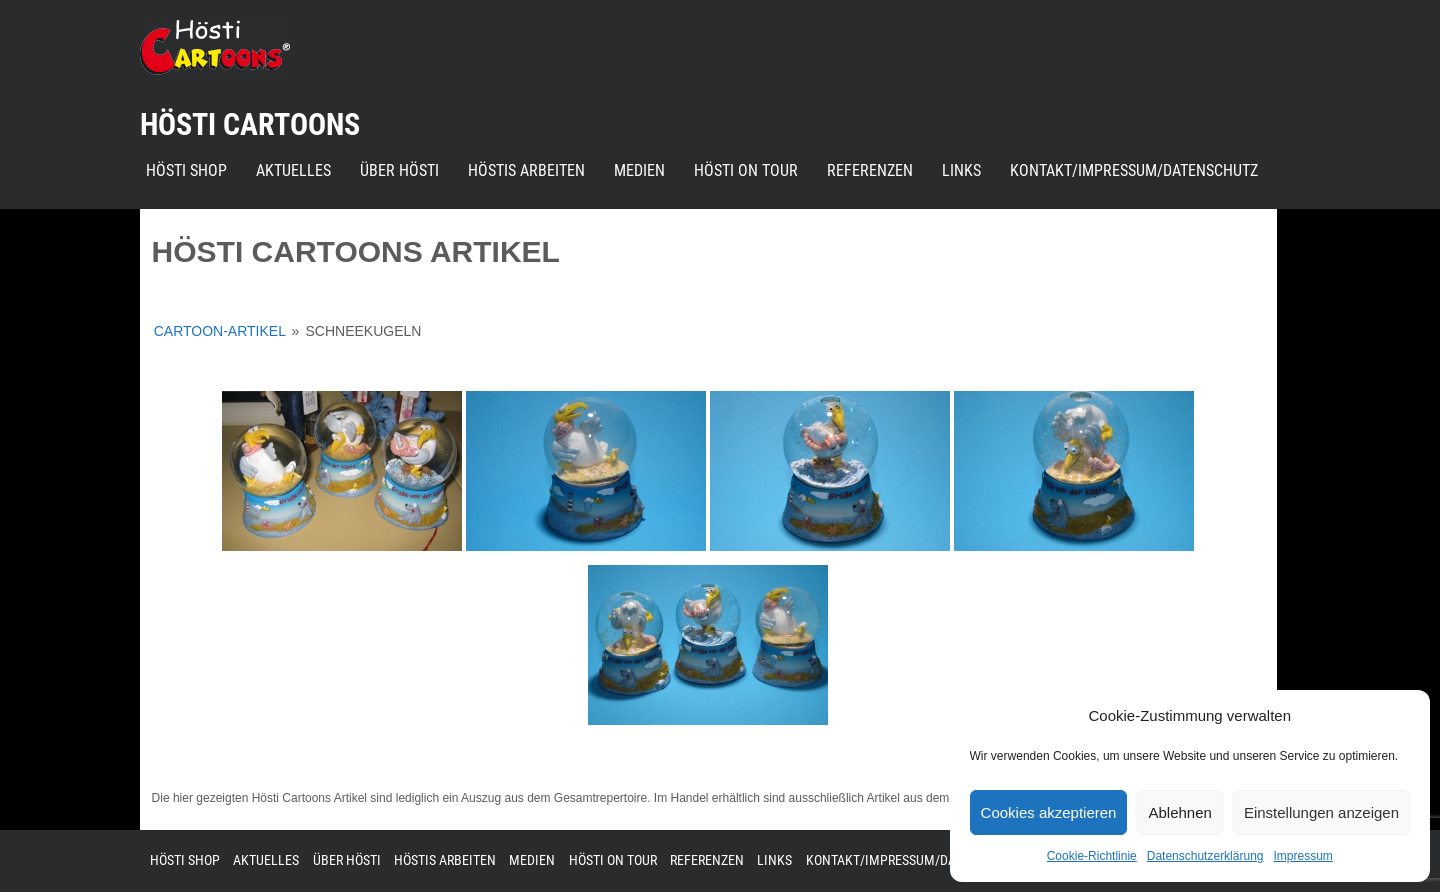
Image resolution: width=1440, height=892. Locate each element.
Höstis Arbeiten (526, 170)
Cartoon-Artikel (220, 331)
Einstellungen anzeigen (1321, 812)
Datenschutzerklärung (1205, 856)
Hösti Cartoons (250, 124)
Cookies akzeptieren (1049, 812)
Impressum (1302, 856)
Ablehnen (1179, 812)
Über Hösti (399, 170)
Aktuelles (293, 170)
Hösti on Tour (746, 170)
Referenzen (870, 170)
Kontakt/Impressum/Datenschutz (1134, 170)
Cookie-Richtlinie (1092, 856)
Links (961, 170)
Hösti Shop (186, 170)
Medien (639, 170)
